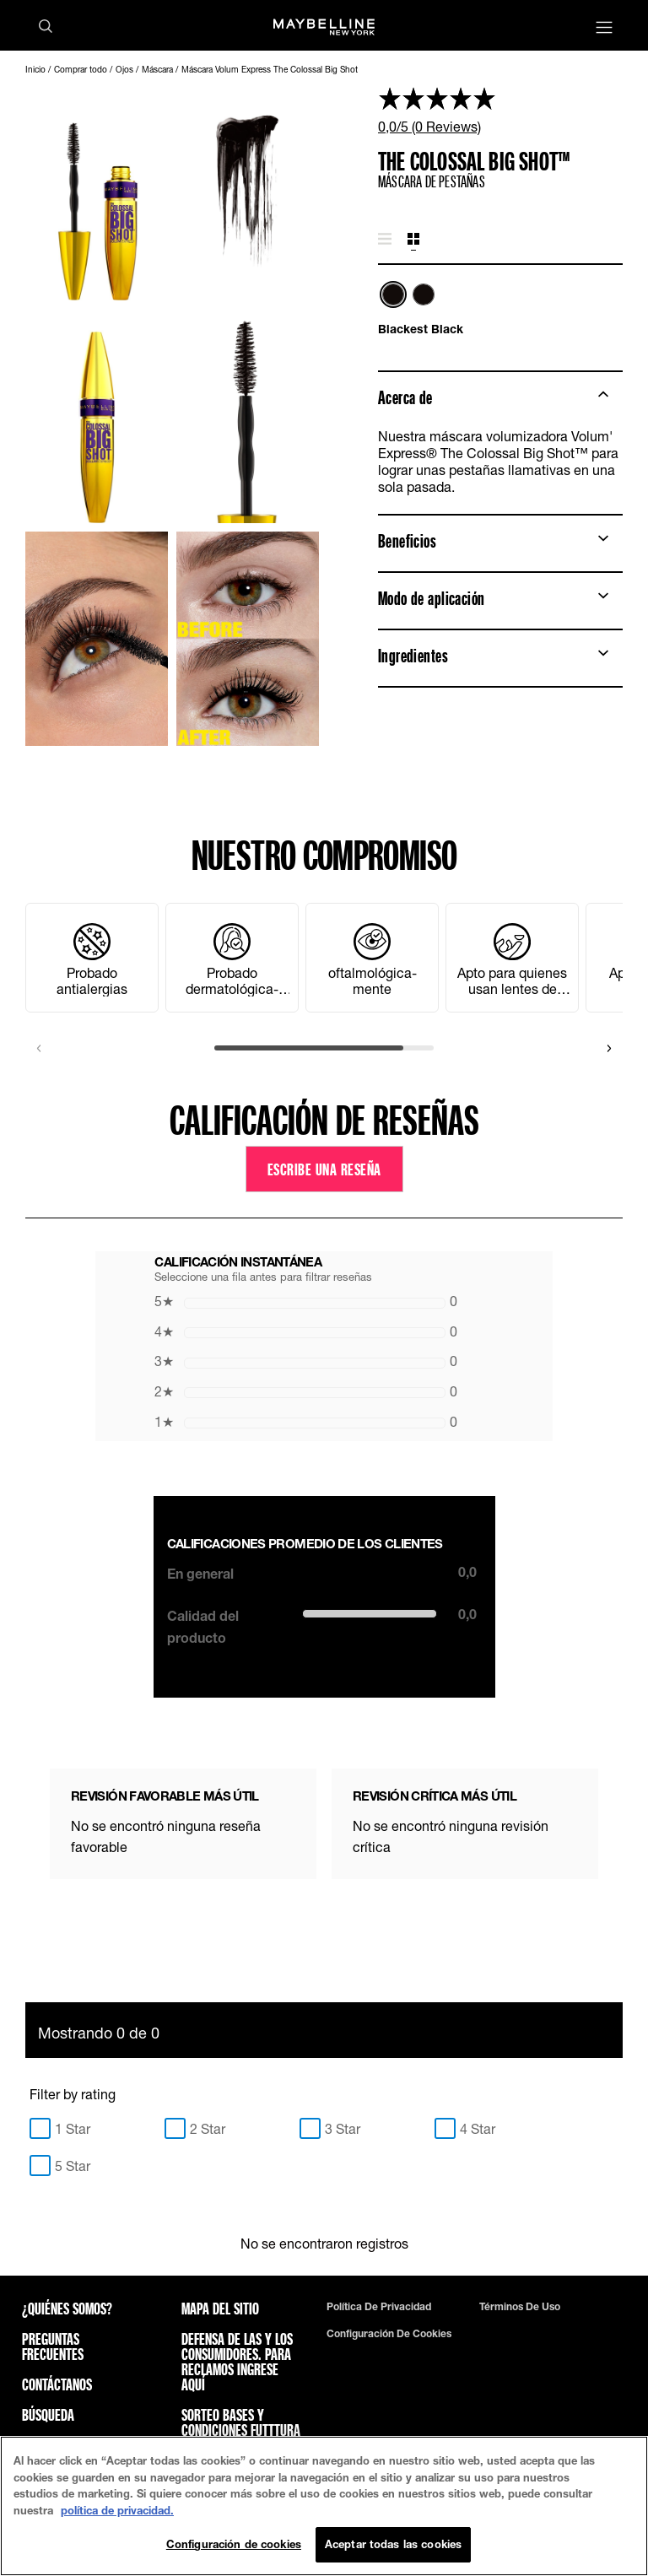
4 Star (477, 2128)
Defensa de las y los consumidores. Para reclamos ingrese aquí (237, 2361)
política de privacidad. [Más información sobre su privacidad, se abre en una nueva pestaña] (117, 2510)
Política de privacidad (379, 2307)
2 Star (207, 2128)
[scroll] (324, 1047)
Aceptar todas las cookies (393, 2544)
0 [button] (305, 1301)
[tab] (385, 240)
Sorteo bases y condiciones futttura (240, 2422)
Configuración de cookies (389, 2334)
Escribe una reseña (324, 1169)
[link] (500, 110)
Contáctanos (57, 2384)
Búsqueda (48, 2414)
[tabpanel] (500, 309)
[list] (500, 302)
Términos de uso (519, 2307)
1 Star (72, 2128)
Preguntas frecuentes (53, 2346)
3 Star (342, 2128)
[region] (324, 2506)
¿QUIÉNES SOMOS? (67, 2308)
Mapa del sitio (220, 2308)
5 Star (72, 2165)
